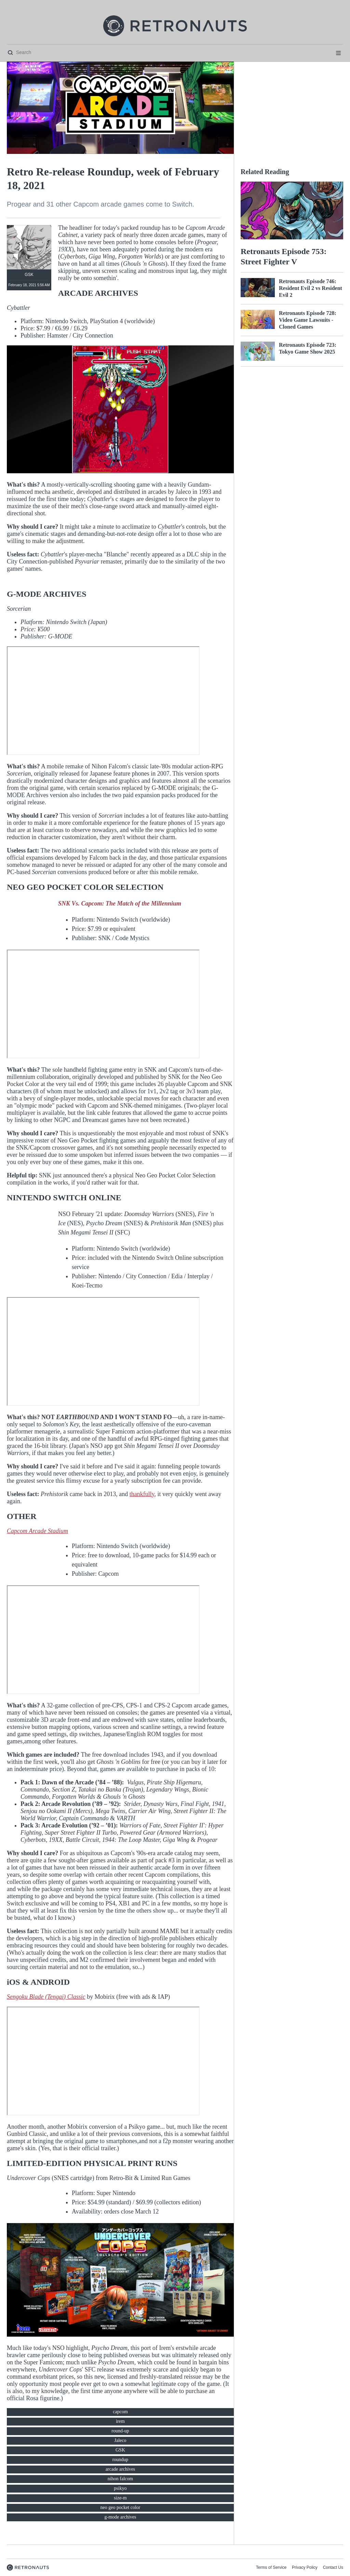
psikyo (120, 2488)
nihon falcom (120, 2478)
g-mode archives (120, 2517)
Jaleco (120, 2440)
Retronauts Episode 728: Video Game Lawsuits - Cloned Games (307, 320)
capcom (120, 2411)
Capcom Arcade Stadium (37, 1531)
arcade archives (120, 2469)
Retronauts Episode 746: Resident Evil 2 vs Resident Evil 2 (310, 288)
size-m (120, 2497)
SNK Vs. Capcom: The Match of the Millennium (119, 903)
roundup (120, 2459)
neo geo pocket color (120, 2507)
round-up (120, 2430)
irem (120, 2421)
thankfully (142, 1494)
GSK (120, 2450)
